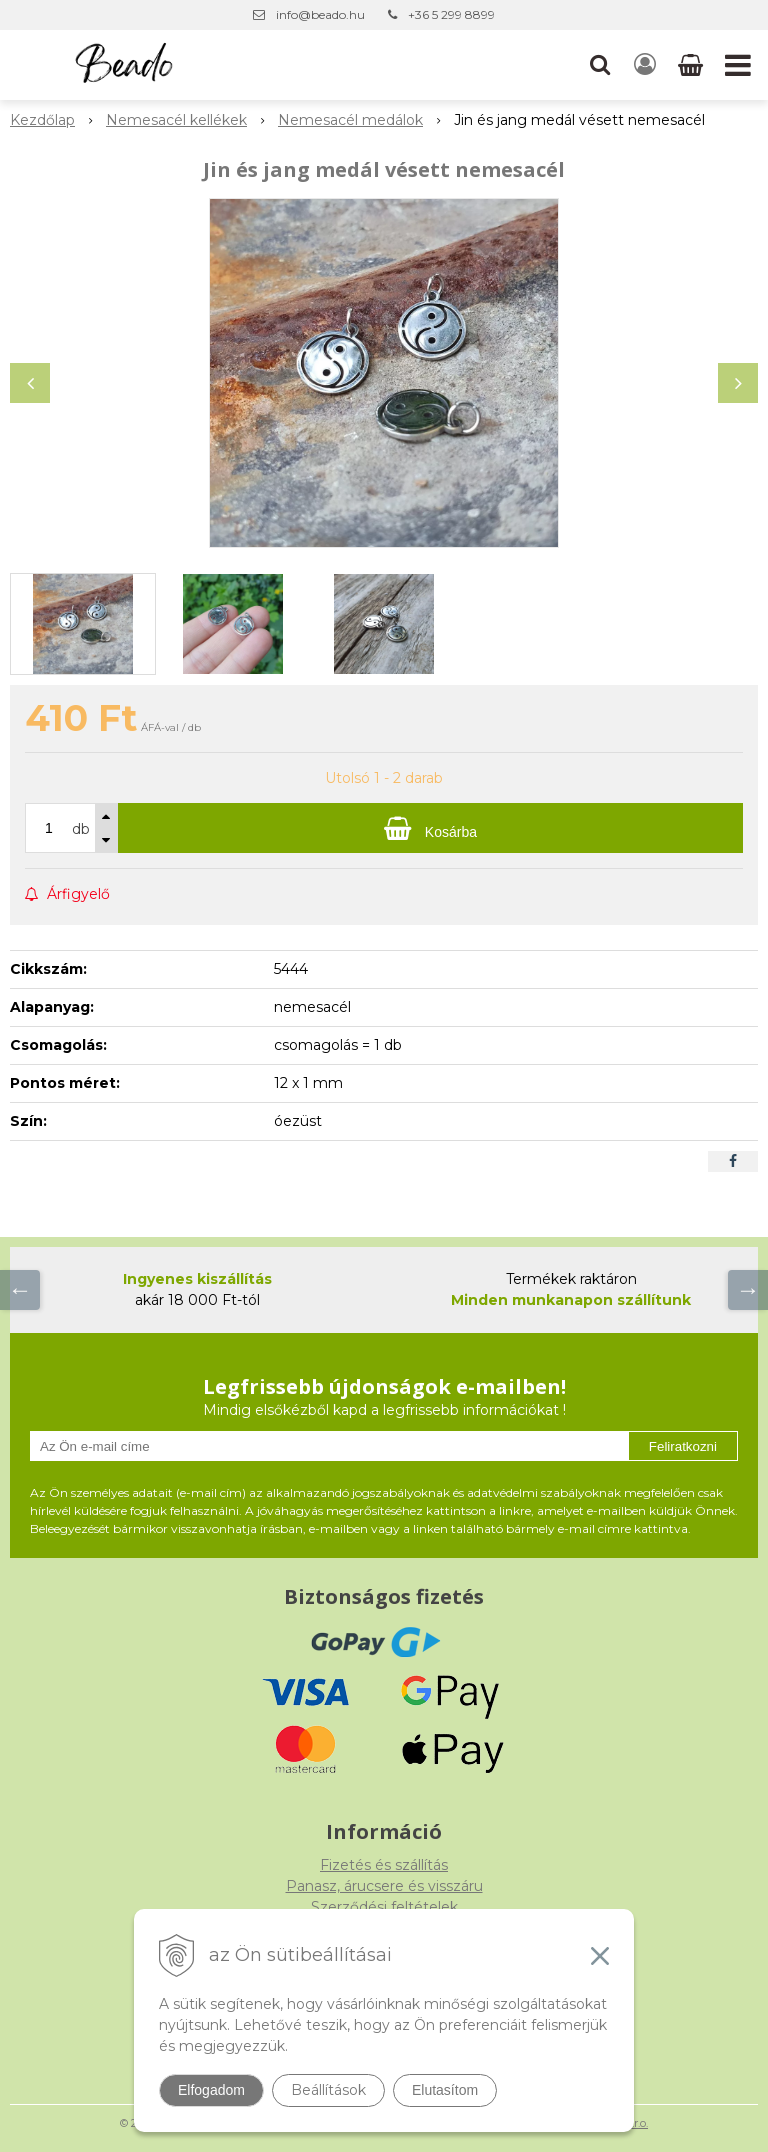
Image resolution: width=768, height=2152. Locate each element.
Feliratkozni (683, 1446)
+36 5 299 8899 (451, 14)
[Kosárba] (430, 828)
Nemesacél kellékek (176, 120)
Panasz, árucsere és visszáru (384, 1886)
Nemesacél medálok (350, 120)
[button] (600, 65)
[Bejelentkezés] (645, 65)
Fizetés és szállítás (384, 1865)
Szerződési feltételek (384, 1907)
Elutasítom (445, 2090)
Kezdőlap (42, 120)
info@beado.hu (320, 14)
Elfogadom (211, 2090)
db (81, 829)
